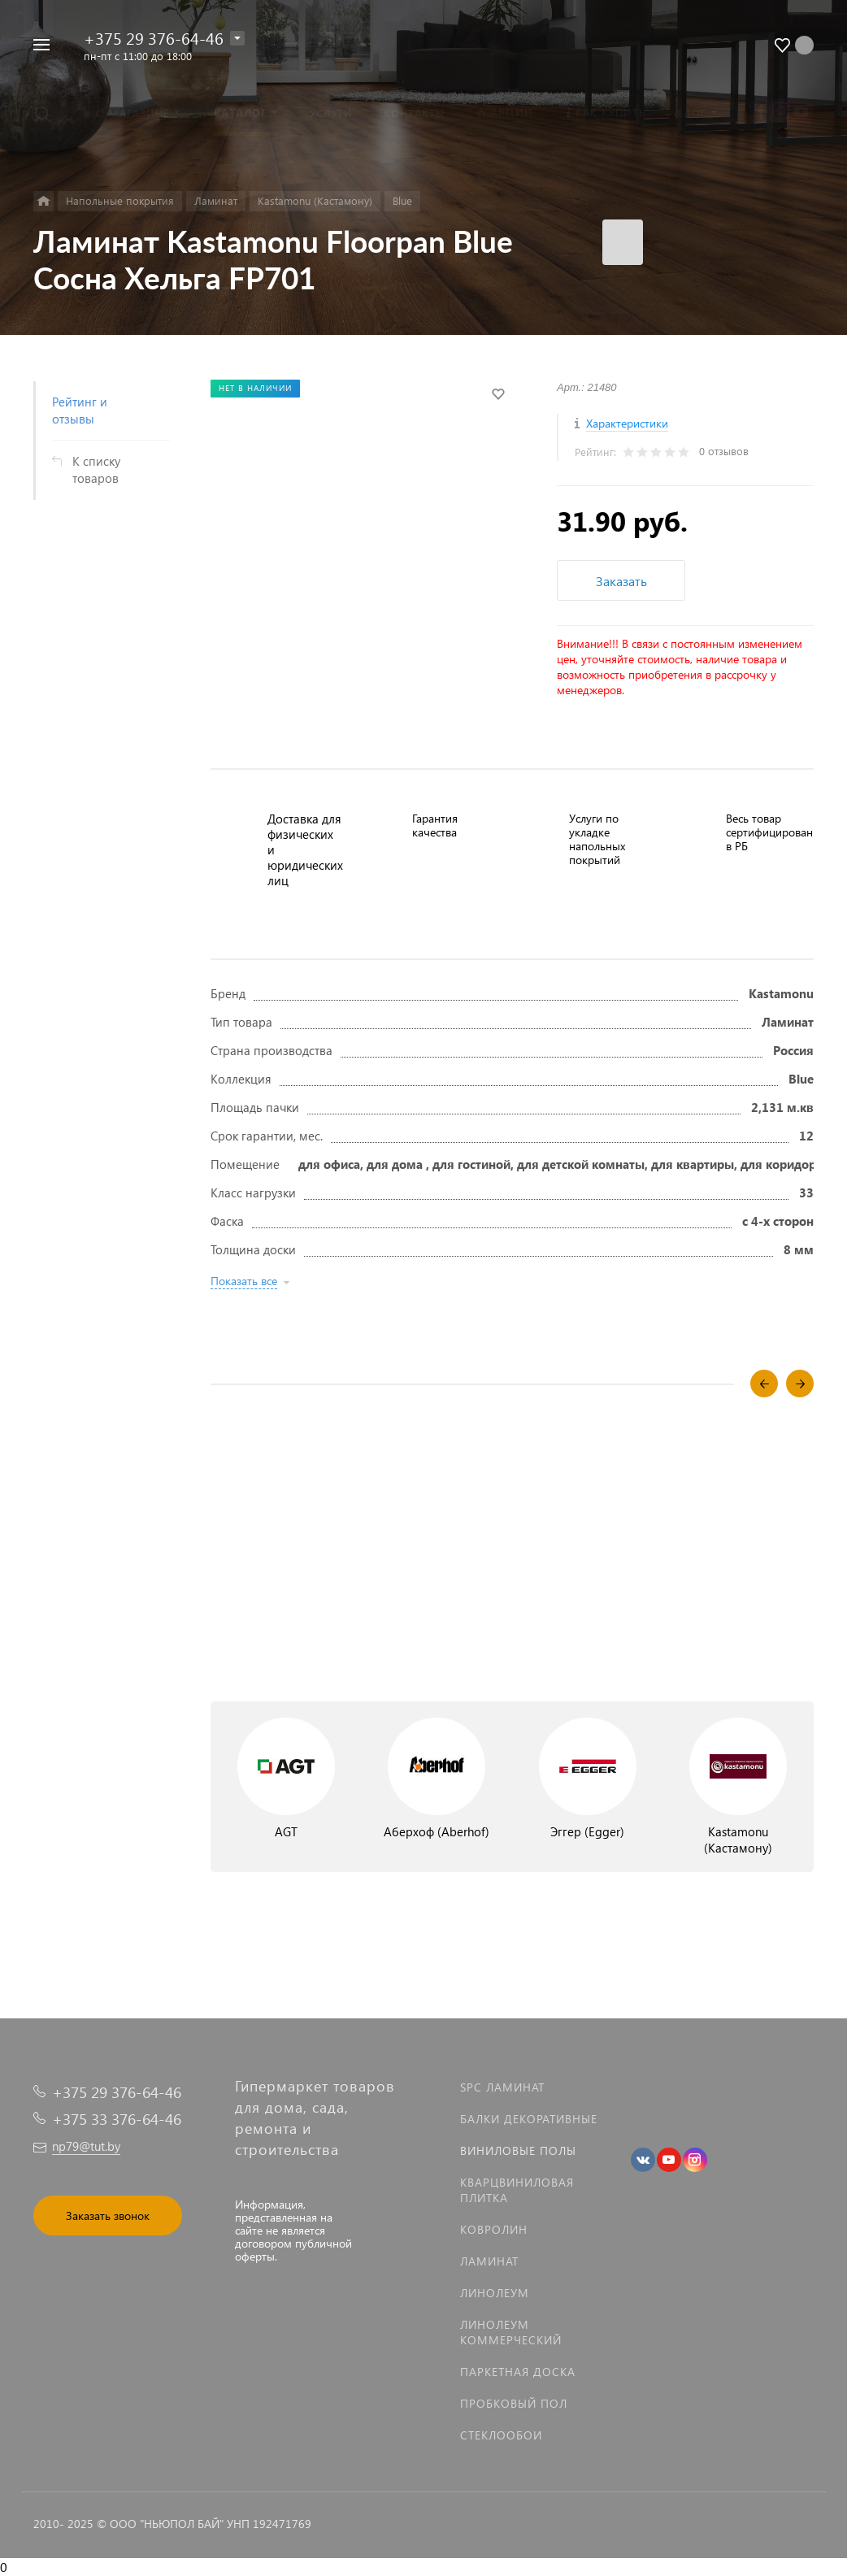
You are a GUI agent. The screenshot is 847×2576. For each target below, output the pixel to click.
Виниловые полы (518, 2150)
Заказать (621, 580)
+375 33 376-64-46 (116, 2119)
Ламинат (489, 2261)
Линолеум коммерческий (511, 2332)
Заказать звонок (108, 2215)
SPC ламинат (502, 2087)
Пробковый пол (513, 2403)
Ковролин (494, 2229)
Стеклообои (501, 2435)
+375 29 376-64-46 (154, 37)
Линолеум (494, 2292)
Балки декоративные (528, 2118)
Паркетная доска (518, 2371)
